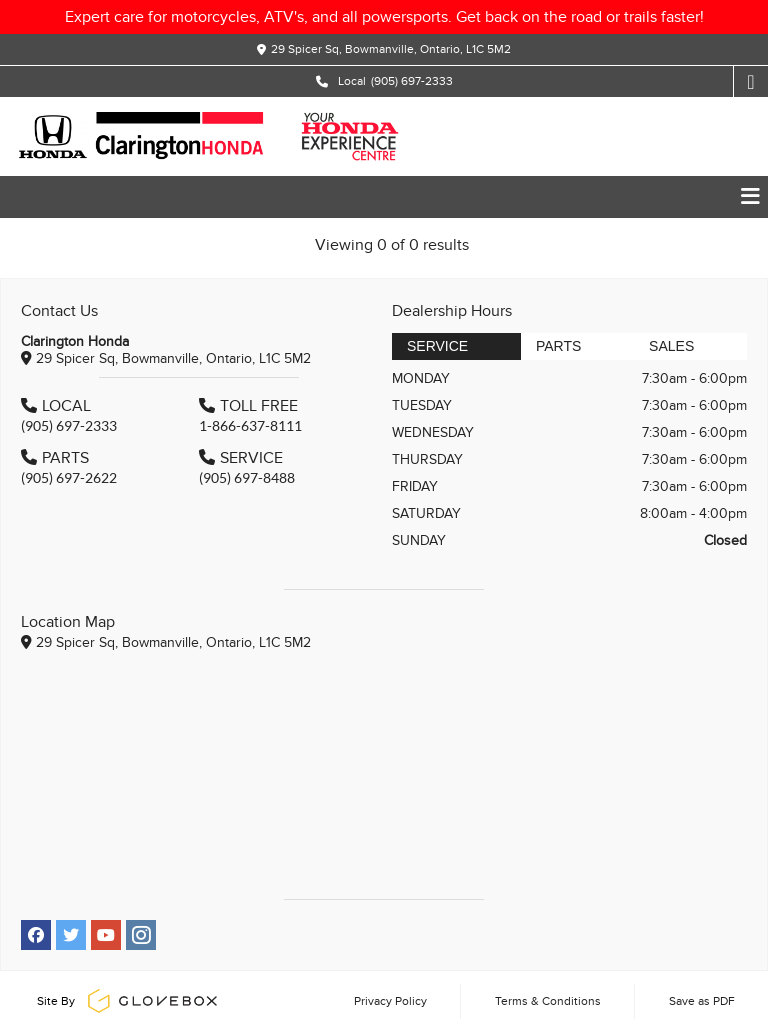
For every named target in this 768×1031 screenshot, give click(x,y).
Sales (671, 346)
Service (437, 346)
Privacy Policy (390, 1001)
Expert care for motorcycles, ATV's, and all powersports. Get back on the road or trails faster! (384, 17)
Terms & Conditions (548, 1001)
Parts (558, 346)
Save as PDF (702, 1001)
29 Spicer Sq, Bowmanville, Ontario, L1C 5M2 (391, 49)
